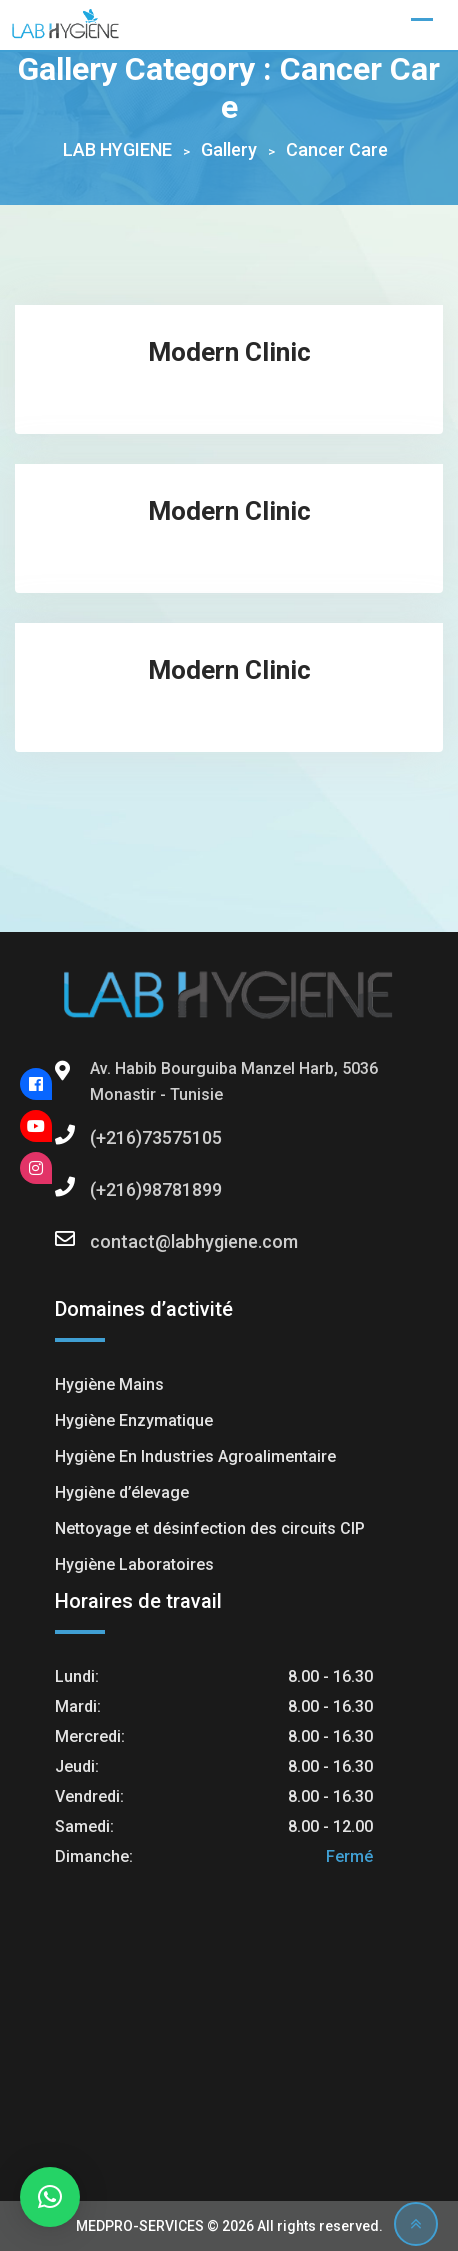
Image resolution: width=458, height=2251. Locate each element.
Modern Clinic (229, 352)
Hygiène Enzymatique (134, 1420)
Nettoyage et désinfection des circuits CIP (210, 1528)
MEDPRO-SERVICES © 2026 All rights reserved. (229, 2226)
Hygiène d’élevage (122, 1492)
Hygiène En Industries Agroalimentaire (195, 1456)
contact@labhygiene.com (110, 1241)
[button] (50, 2197)
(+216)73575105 (110, 1137)
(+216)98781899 (110, 1189)
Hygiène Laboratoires (134, 1564)
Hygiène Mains (109, 1384)
